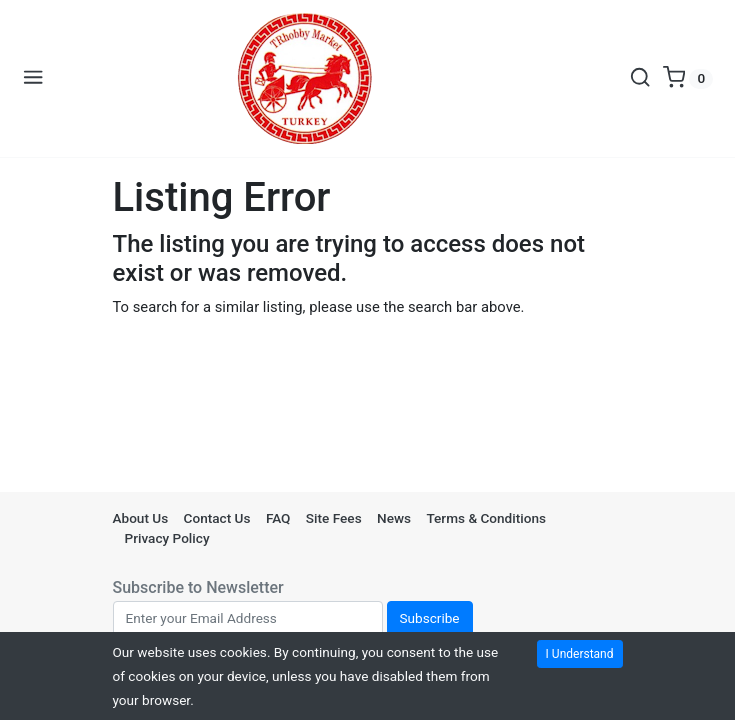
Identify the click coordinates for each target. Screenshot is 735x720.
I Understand (580, 654)
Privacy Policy (167, 538)
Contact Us (217, 518)
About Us (141, 518)
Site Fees (334, 518)
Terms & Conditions (486, 518)
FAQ (278, 518)
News (394, 518)
